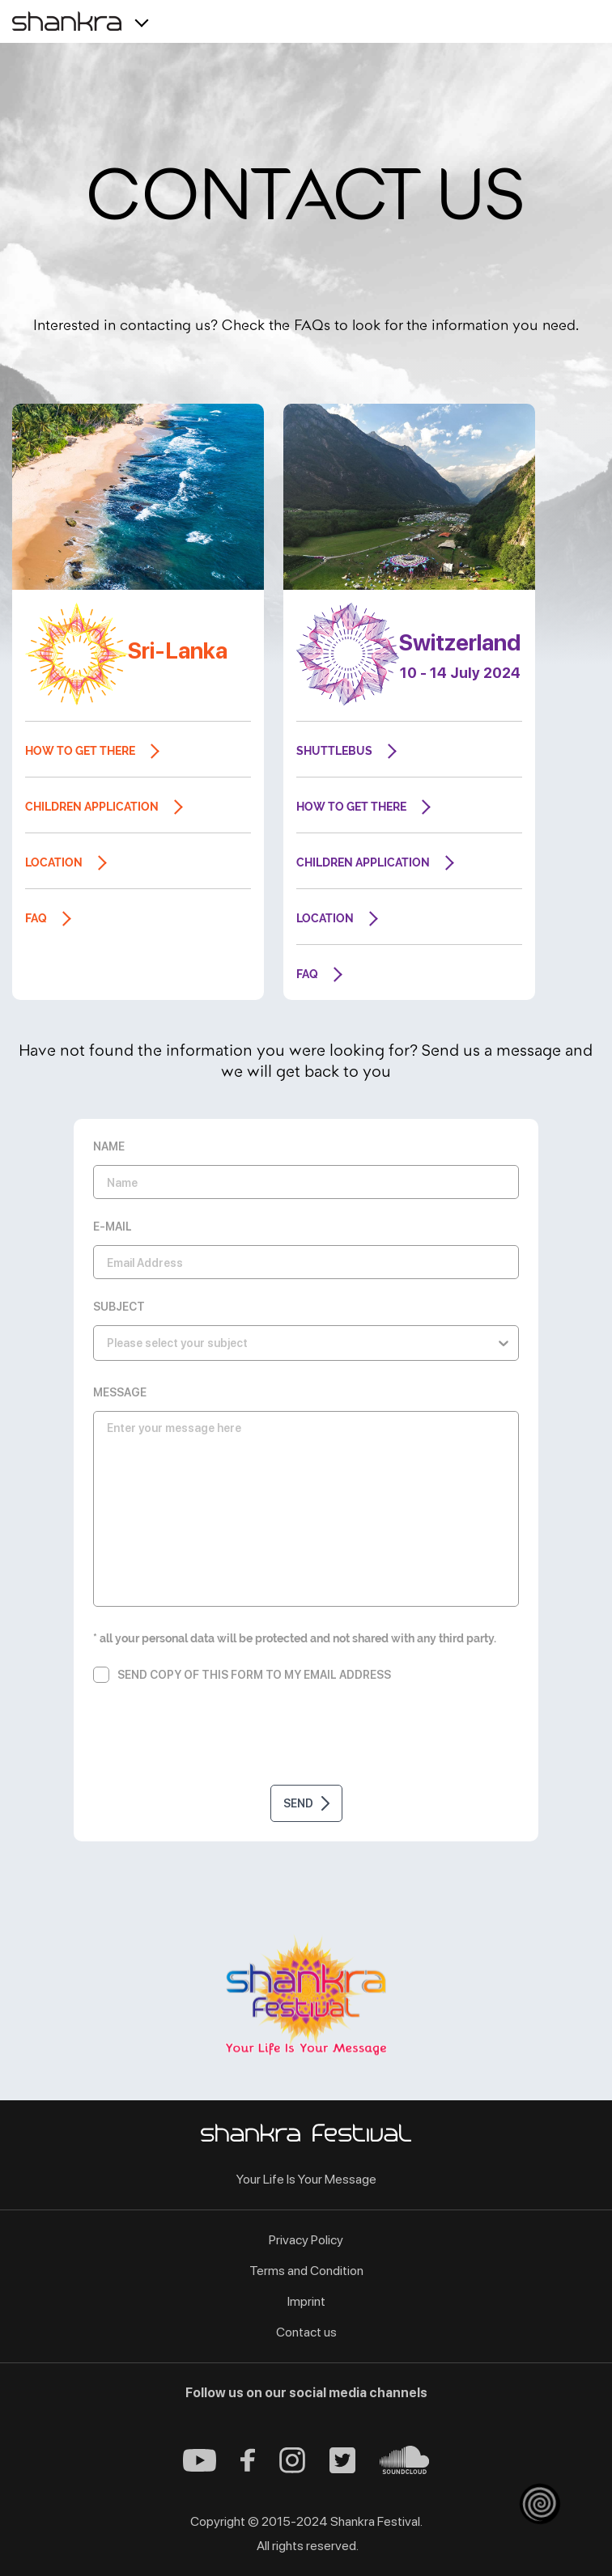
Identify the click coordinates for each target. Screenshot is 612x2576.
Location (54, 862)
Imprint (306, 2301)
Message (120, 1392)
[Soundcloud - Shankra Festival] (404, 2469)
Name (109, 1146)
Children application (92, 806)
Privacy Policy (306, 2240)
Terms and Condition (306, 2270)
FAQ (36, 918)
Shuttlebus (334, 750)
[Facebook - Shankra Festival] (247, 2467)
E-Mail (112, 1226)
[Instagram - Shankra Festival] (292, 2468)
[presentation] (306, 1737)
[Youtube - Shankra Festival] (199, 2467)
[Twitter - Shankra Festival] (342, 2468)
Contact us (306, 2332)
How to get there (80, 750)
